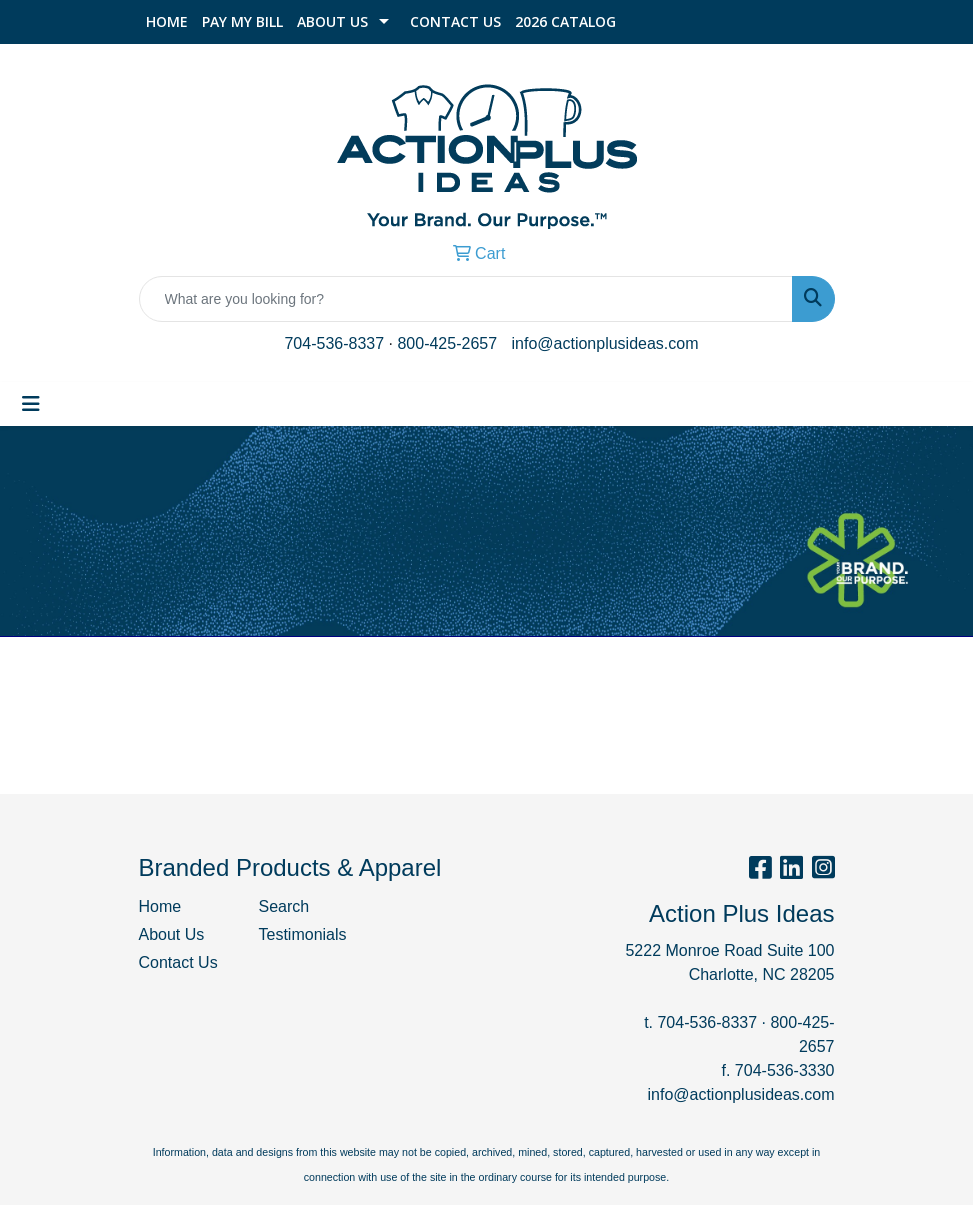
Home (167, 21)
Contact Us (455, 21)
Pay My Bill (242, 21)
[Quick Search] (466, 299)
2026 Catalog (565, 21)
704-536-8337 (334, 343)
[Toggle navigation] (31, 404)
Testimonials (303, 934)
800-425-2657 (447, 343)
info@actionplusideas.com (605, 343)
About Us (332, 21)
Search (284, 906)
